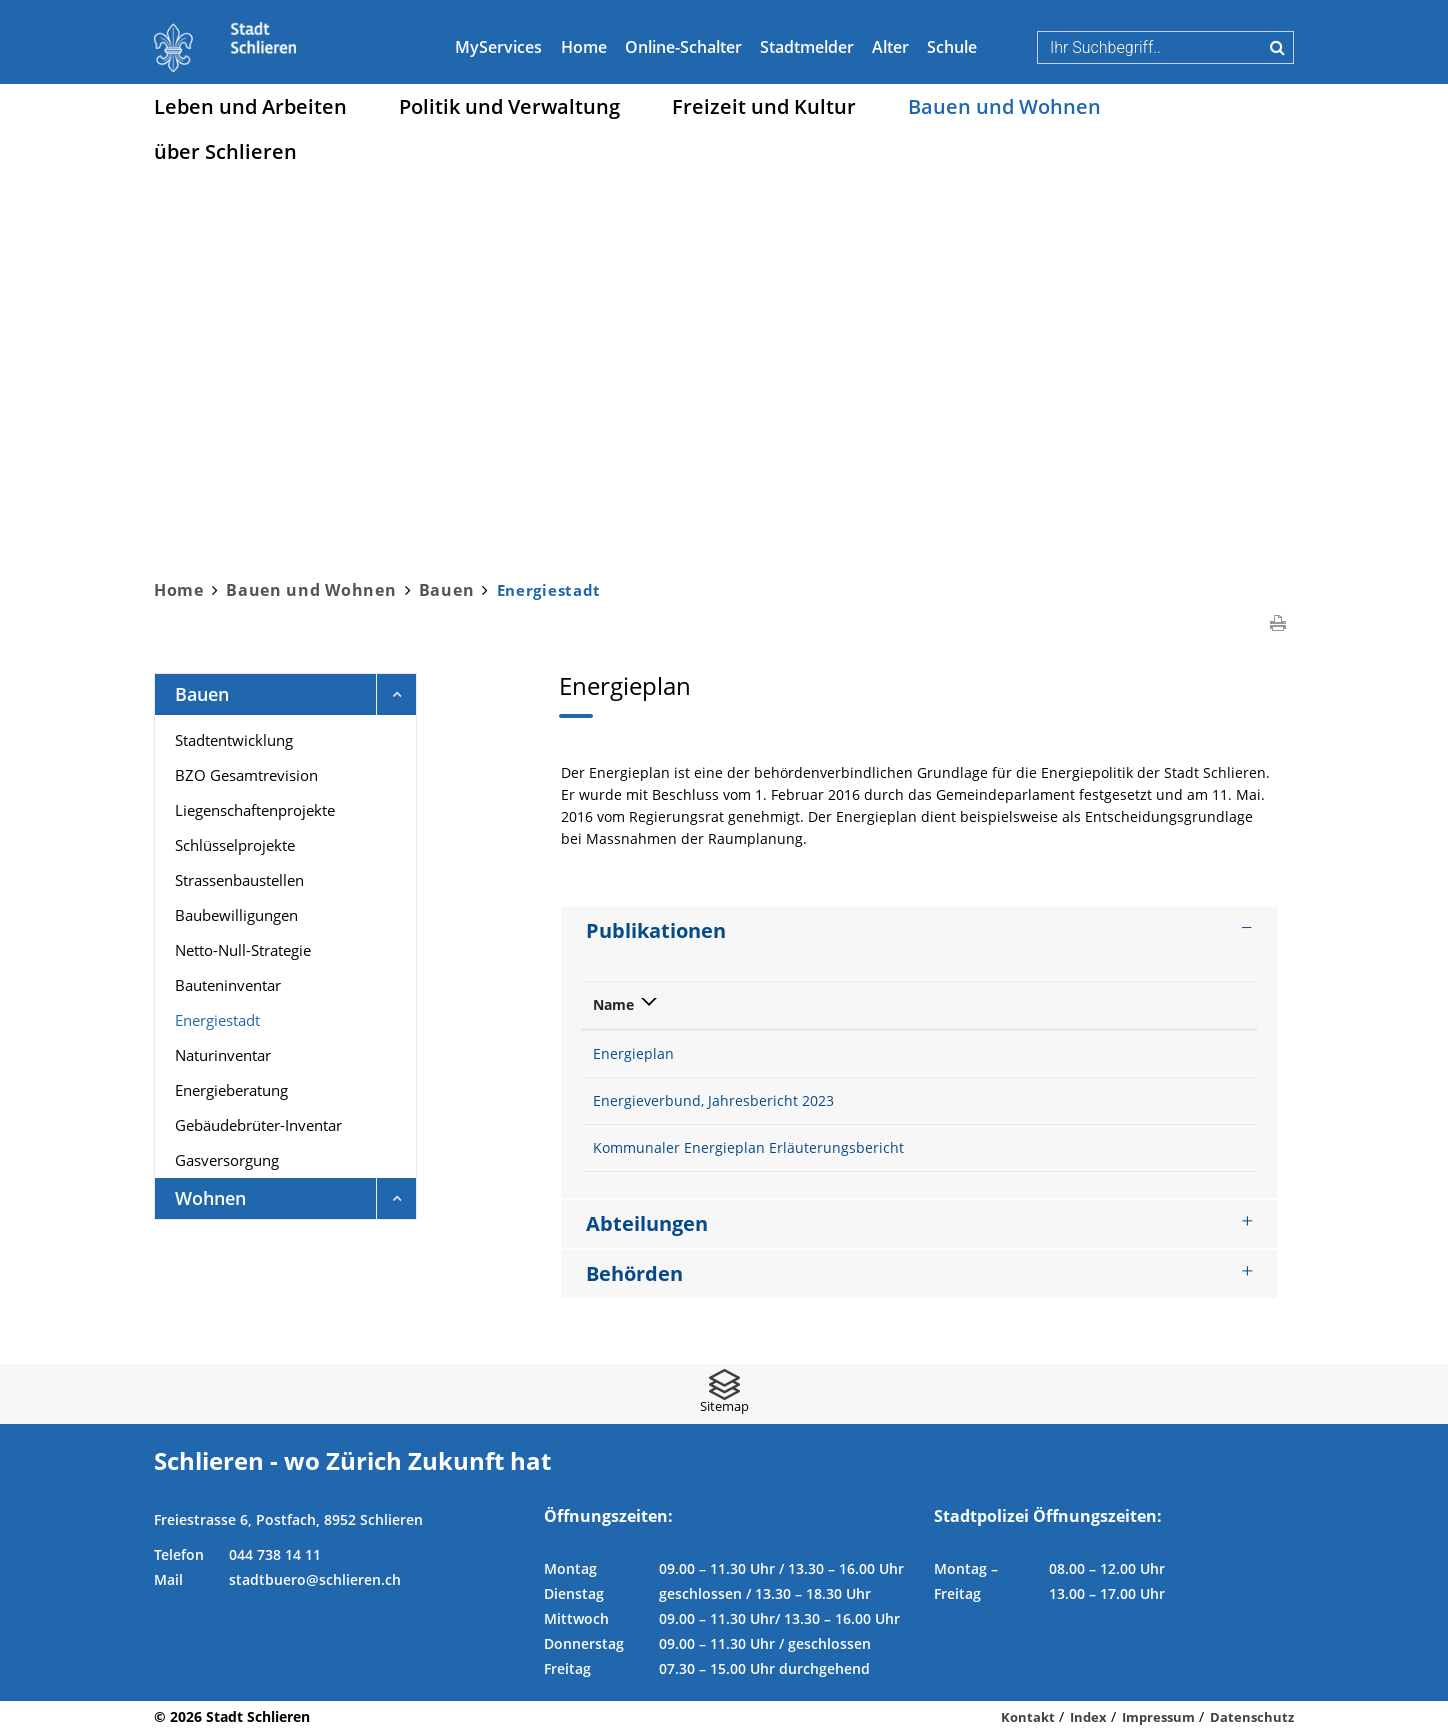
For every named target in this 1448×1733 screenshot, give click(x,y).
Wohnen (210, 1198)
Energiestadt (260, 1019)
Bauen (202, 694)
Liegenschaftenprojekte (255, 810)
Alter (890, 47)
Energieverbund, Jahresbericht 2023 (713, 1100)
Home (584, 47)
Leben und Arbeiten (250, 106)
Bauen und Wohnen (1004, 106)
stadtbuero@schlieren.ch (315, 1579)
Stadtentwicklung (234, 740)
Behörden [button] (634, 1273)
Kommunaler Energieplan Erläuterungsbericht (748, 1147)
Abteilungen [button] (647, 1223)
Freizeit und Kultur (764, 106)
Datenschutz (1252, 1717)
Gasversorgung (227, 1160)
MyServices (498, 47)
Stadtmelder (807, 47)
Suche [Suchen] (1277, 47)
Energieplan (633, 1053)
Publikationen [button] (656, 930)
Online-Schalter (683, 47)
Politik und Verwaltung (509, 106)
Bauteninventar (228, 985)
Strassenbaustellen (239, 880)
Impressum (1158, 1717)
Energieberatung (231, 1090)
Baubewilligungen (236, 915)
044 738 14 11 (275, 1554)
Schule (952, 47)
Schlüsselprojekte (235, 845)
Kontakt (1028, 1717)
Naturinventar (223, 1055)
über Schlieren (225, 151)
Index (1088, 1717)
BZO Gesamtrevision (246, 775)
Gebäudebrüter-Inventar (258, 1125)
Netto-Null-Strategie (243, 950)
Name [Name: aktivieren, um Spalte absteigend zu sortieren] (613, 1004)
